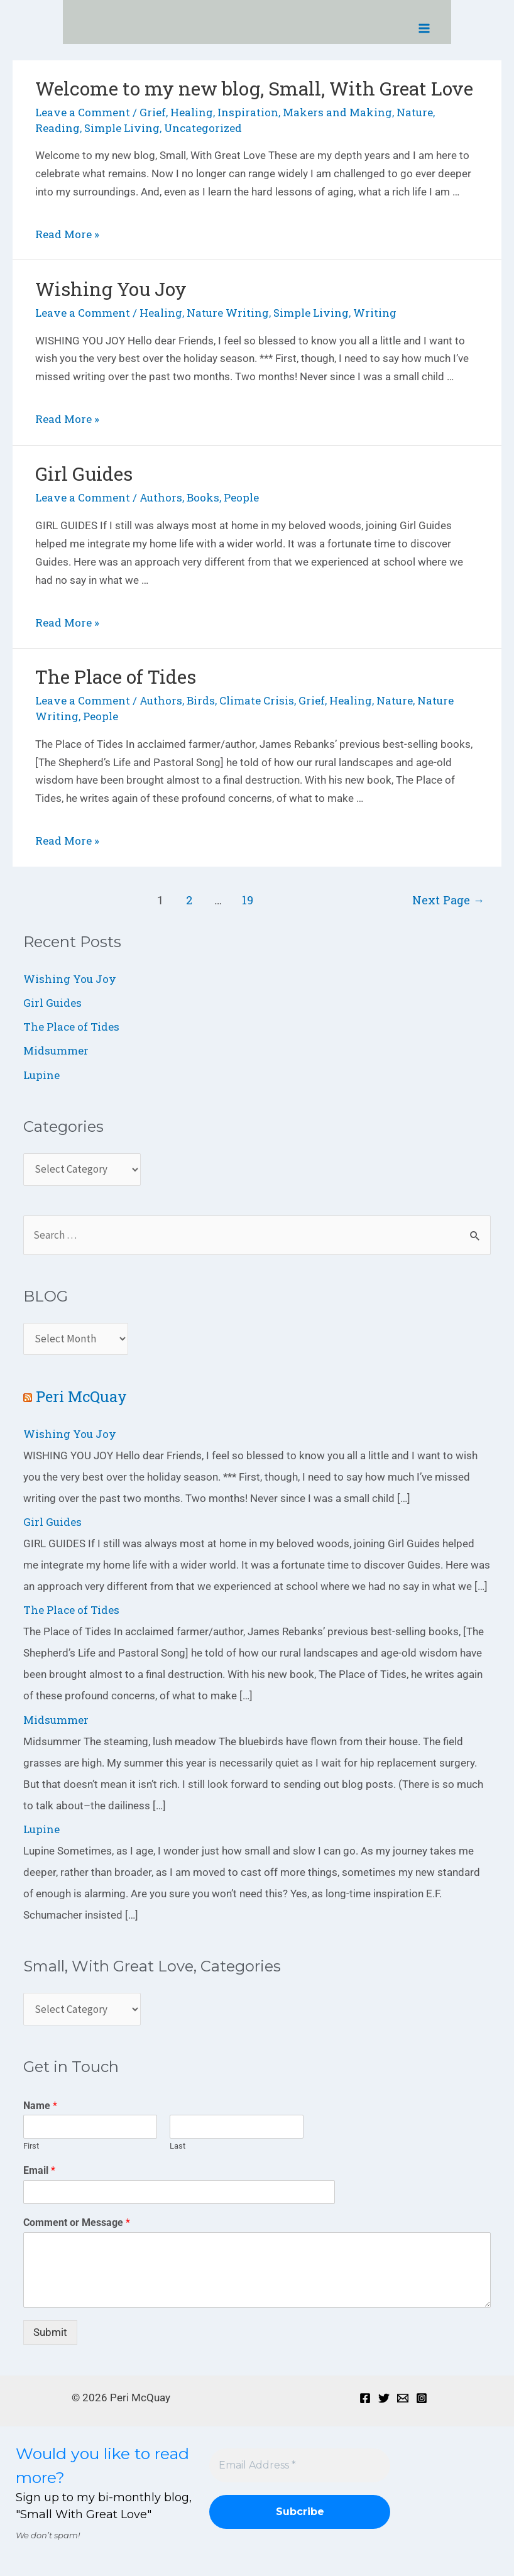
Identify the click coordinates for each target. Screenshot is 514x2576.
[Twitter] (384, 2398)
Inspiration (247, 112)
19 (247, 899)
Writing (374, 312)
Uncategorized (203, 128)
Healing (191, 112)
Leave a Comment (82, 112)
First (31, 2146)
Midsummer (56, 1050)
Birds (201, 700)
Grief (152, 112)
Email (39, 2170)
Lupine (41, 1075)
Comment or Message (76, 2222)
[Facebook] (365, 2398)
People (241, 497)
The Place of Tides (115, 676)
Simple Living (122, 128)
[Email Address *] (299, 2465)
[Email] (402, 2398)
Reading (57, 128)
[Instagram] (421, 2398)
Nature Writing (228, 312)
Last (177, 2146)
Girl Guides (84, 473)
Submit (50, 2332)
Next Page (448, 899)
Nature (414, 112)
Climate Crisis (256, 700)
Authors (160, 497)
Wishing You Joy (111, 289)
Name (40, 2106)
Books (203, 497)
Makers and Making (337, 112)
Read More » (67, 234)
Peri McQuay (81, 1396)
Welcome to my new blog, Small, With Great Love (254, 88)
